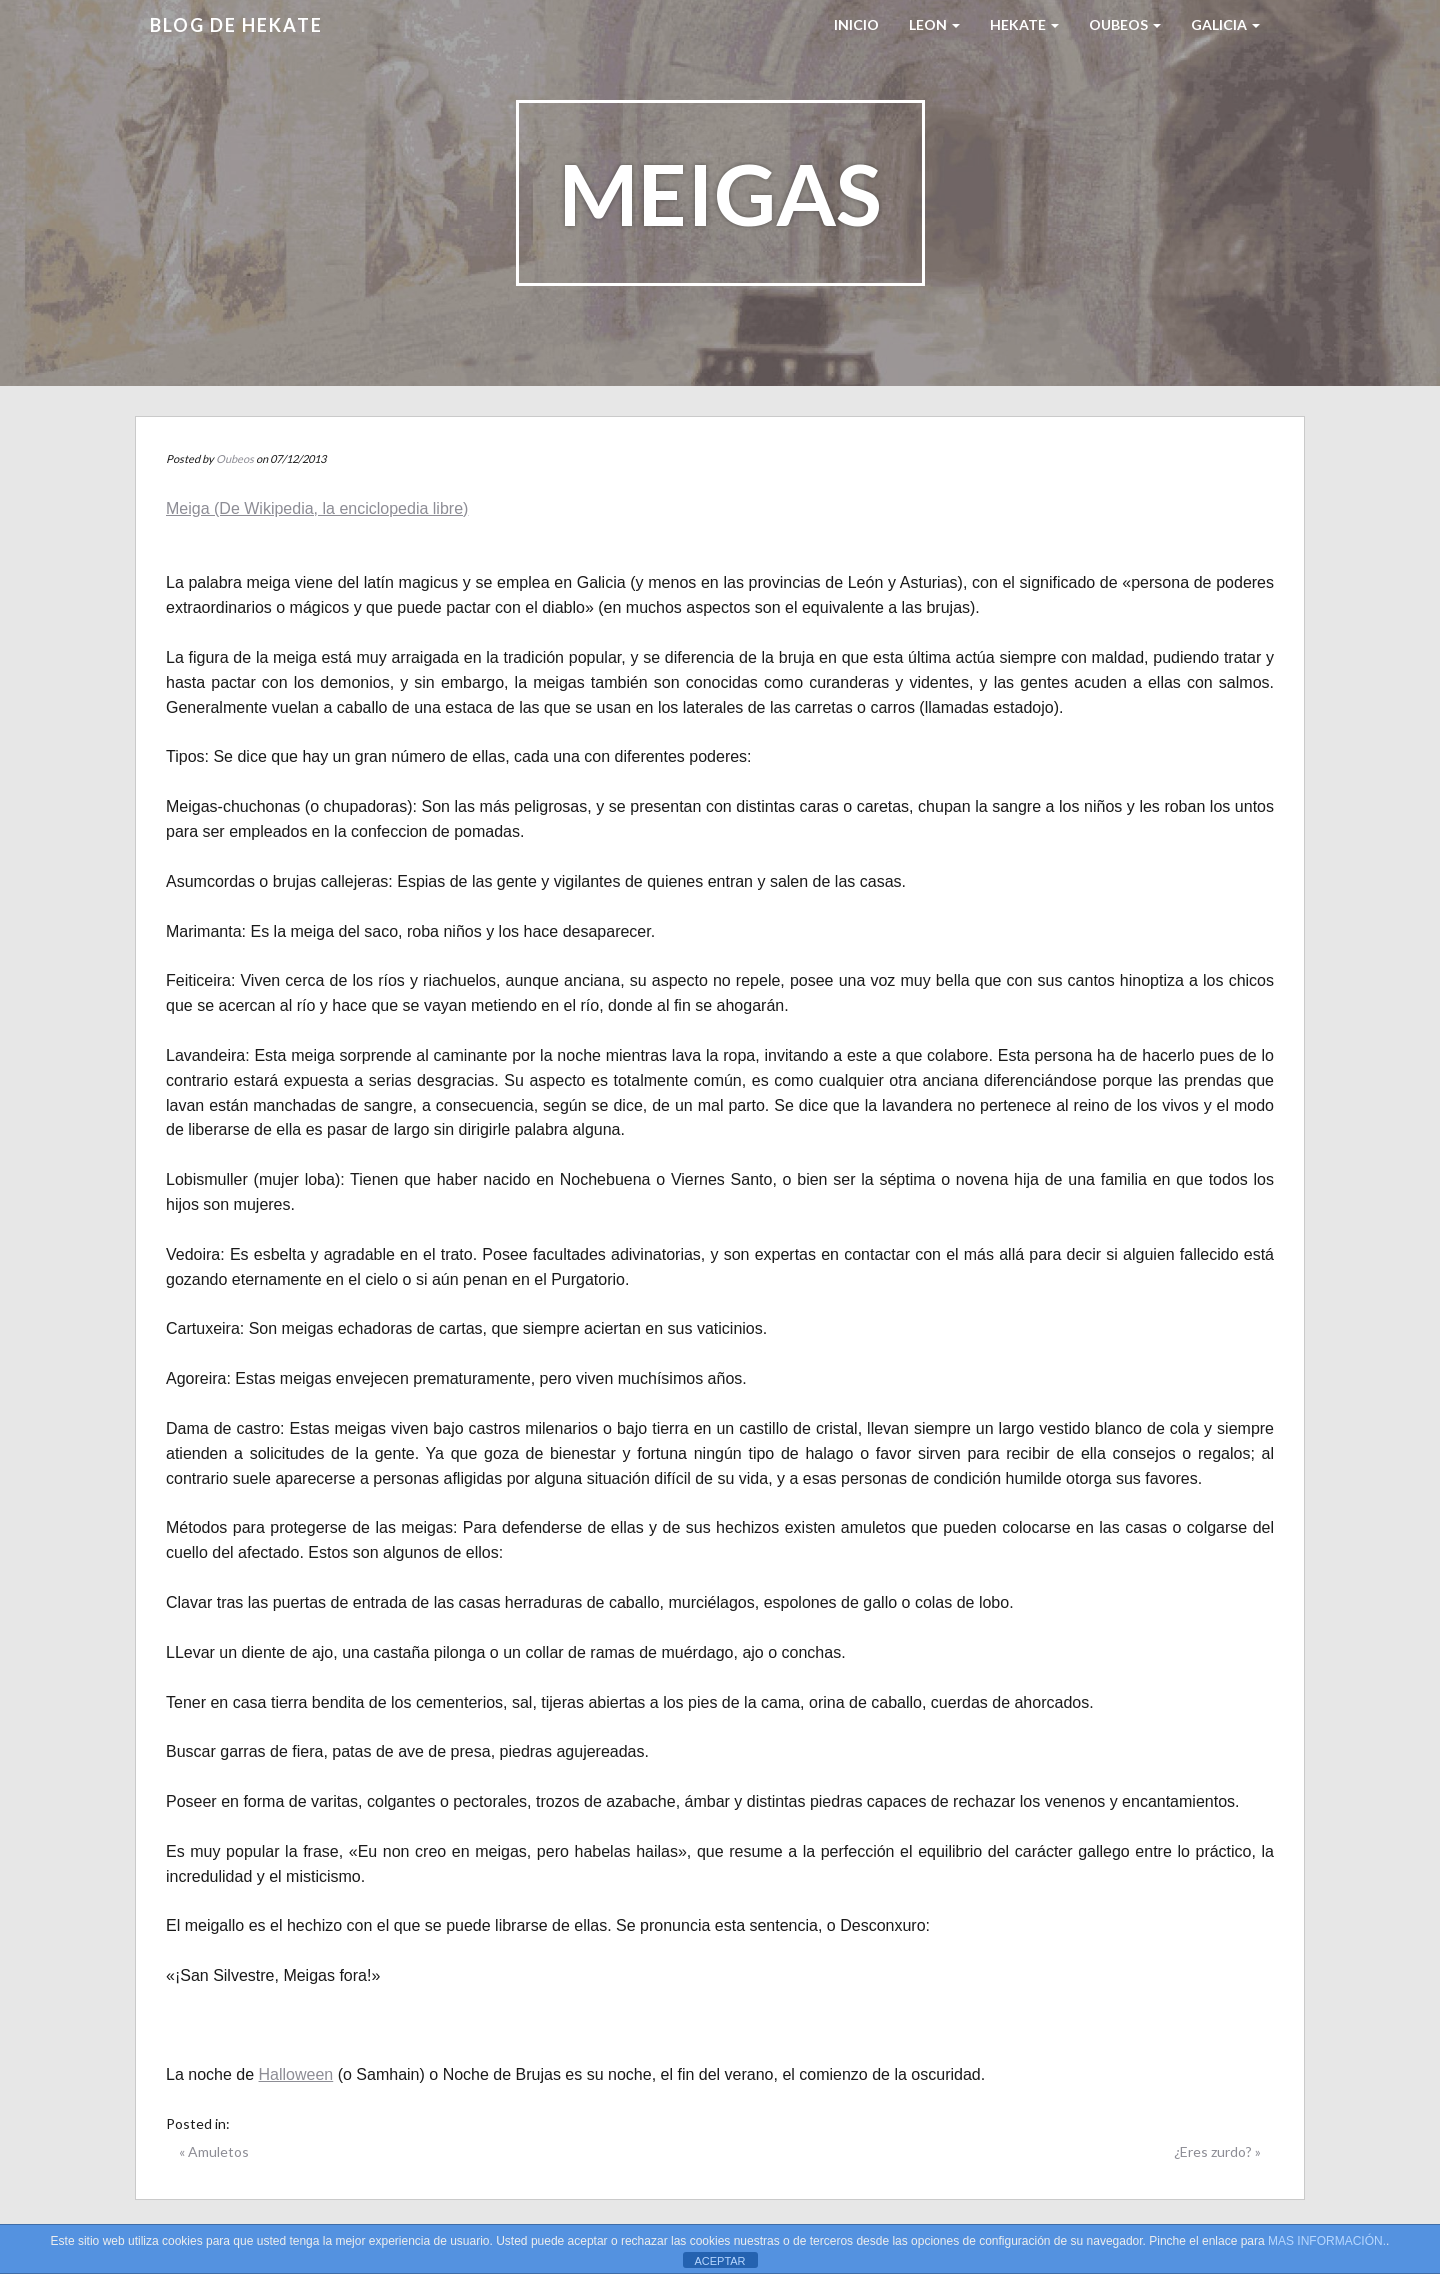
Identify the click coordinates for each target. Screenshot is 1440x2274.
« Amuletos (214, 2151)
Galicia (1225, 24)
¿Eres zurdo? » (1217, 2151)
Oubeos (1125, 24)
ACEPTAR (719, 2261)
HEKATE (1024, 24)
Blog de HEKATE (236, 25)
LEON (934, 24)
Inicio (856, 24)
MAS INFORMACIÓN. (1327, 2241)
